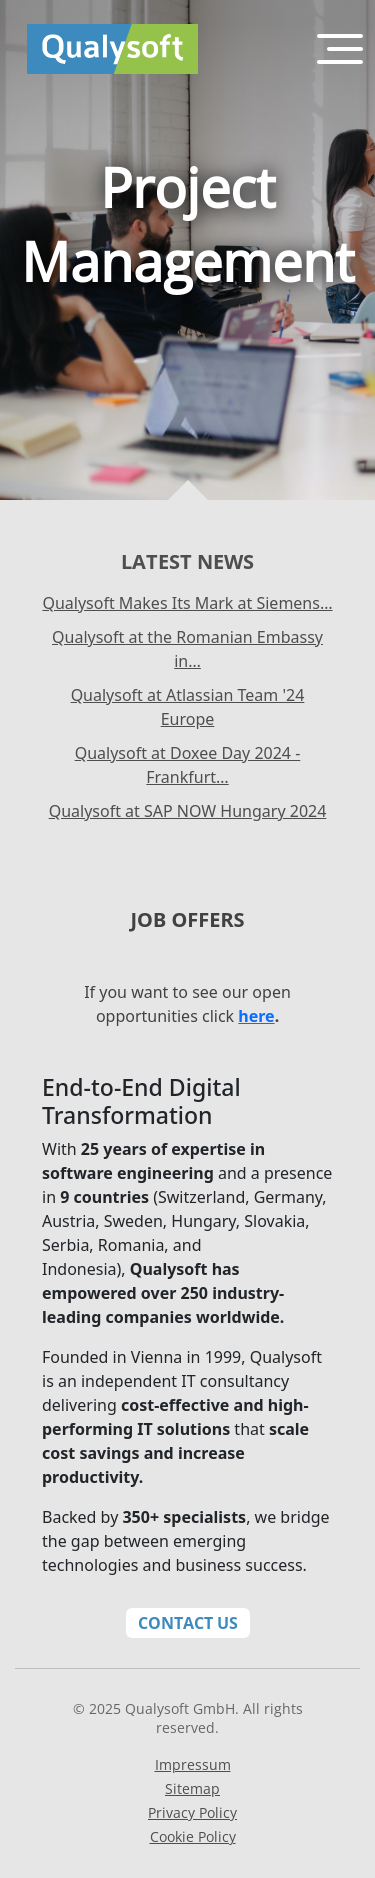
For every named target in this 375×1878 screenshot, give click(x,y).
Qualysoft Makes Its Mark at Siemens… (187, 603)
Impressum (193, 1764)
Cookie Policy (193, 1836)
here (256, 1016)
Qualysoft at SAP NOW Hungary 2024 (188, 811)
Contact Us (188, 1623)
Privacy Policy (192, 1812)
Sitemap (192, 1788)
